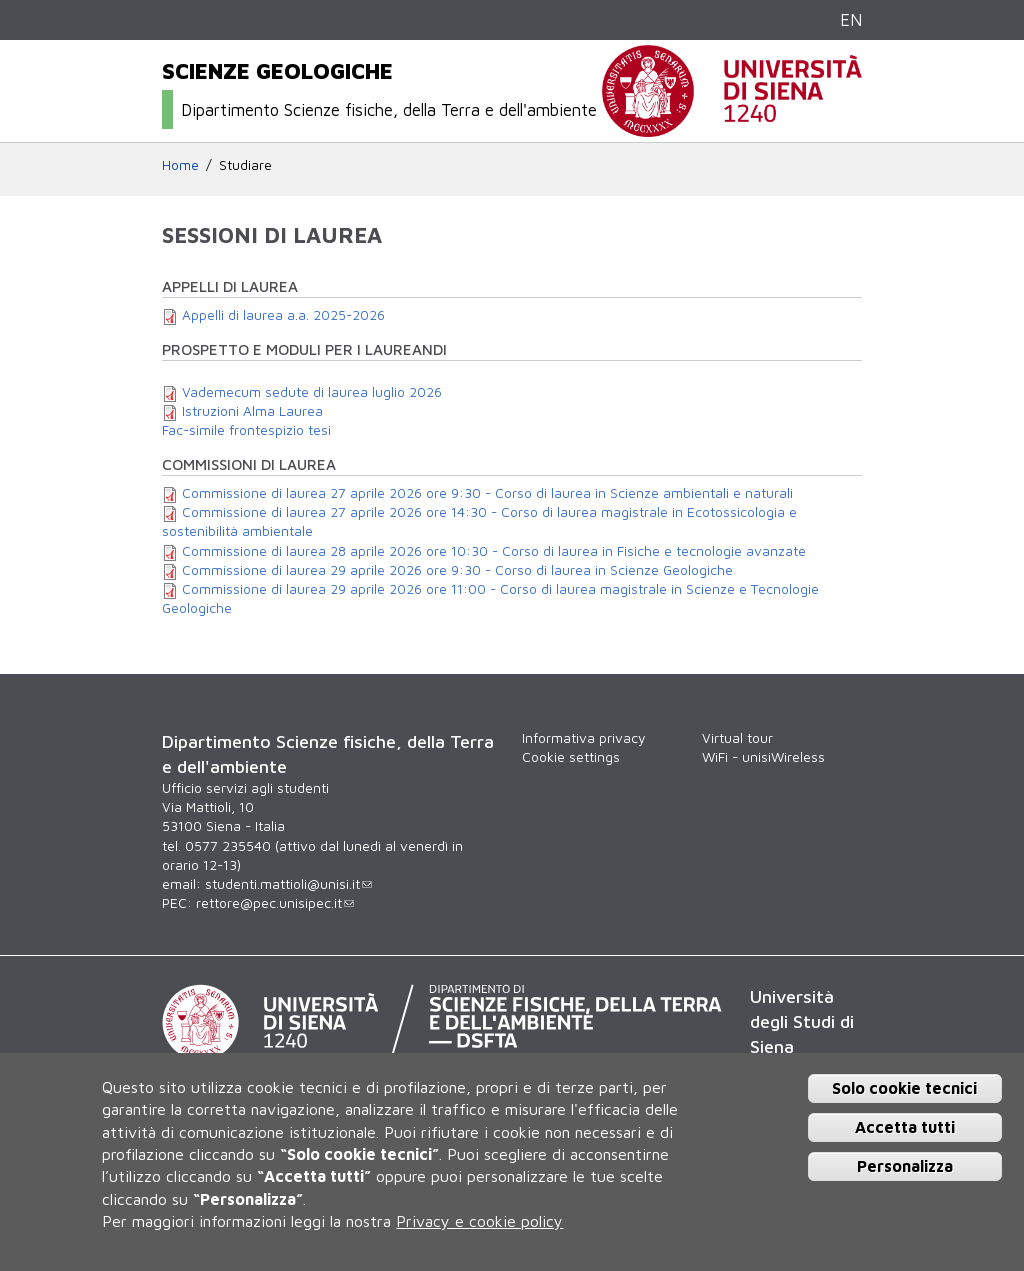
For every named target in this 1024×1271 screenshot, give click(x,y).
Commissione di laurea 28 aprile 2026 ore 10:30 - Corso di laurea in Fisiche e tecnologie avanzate (494, 551)
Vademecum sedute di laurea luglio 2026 (312, 392)
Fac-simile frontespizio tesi (246, 430)
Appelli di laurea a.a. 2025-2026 (283, 315)
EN (851, 19)
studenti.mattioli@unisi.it (288, 884)
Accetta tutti (905, 1127)
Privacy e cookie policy (479, 1221)
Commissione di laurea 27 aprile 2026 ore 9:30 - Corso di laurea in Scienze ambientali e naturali (487, 493)
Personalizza (905, 1166)
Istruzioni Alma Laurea (252, 411)
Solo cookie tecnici (904, 1088)
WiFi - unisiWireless (763, 757)
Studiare (245, 165)
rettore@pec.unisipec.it (275, 903)
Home (180, 165)
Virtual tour (737, 738)
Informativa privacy (583, 738)
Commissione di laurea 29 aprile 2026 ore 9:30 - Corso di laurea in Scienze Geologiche (457, 570)
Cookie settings (571, 757)
